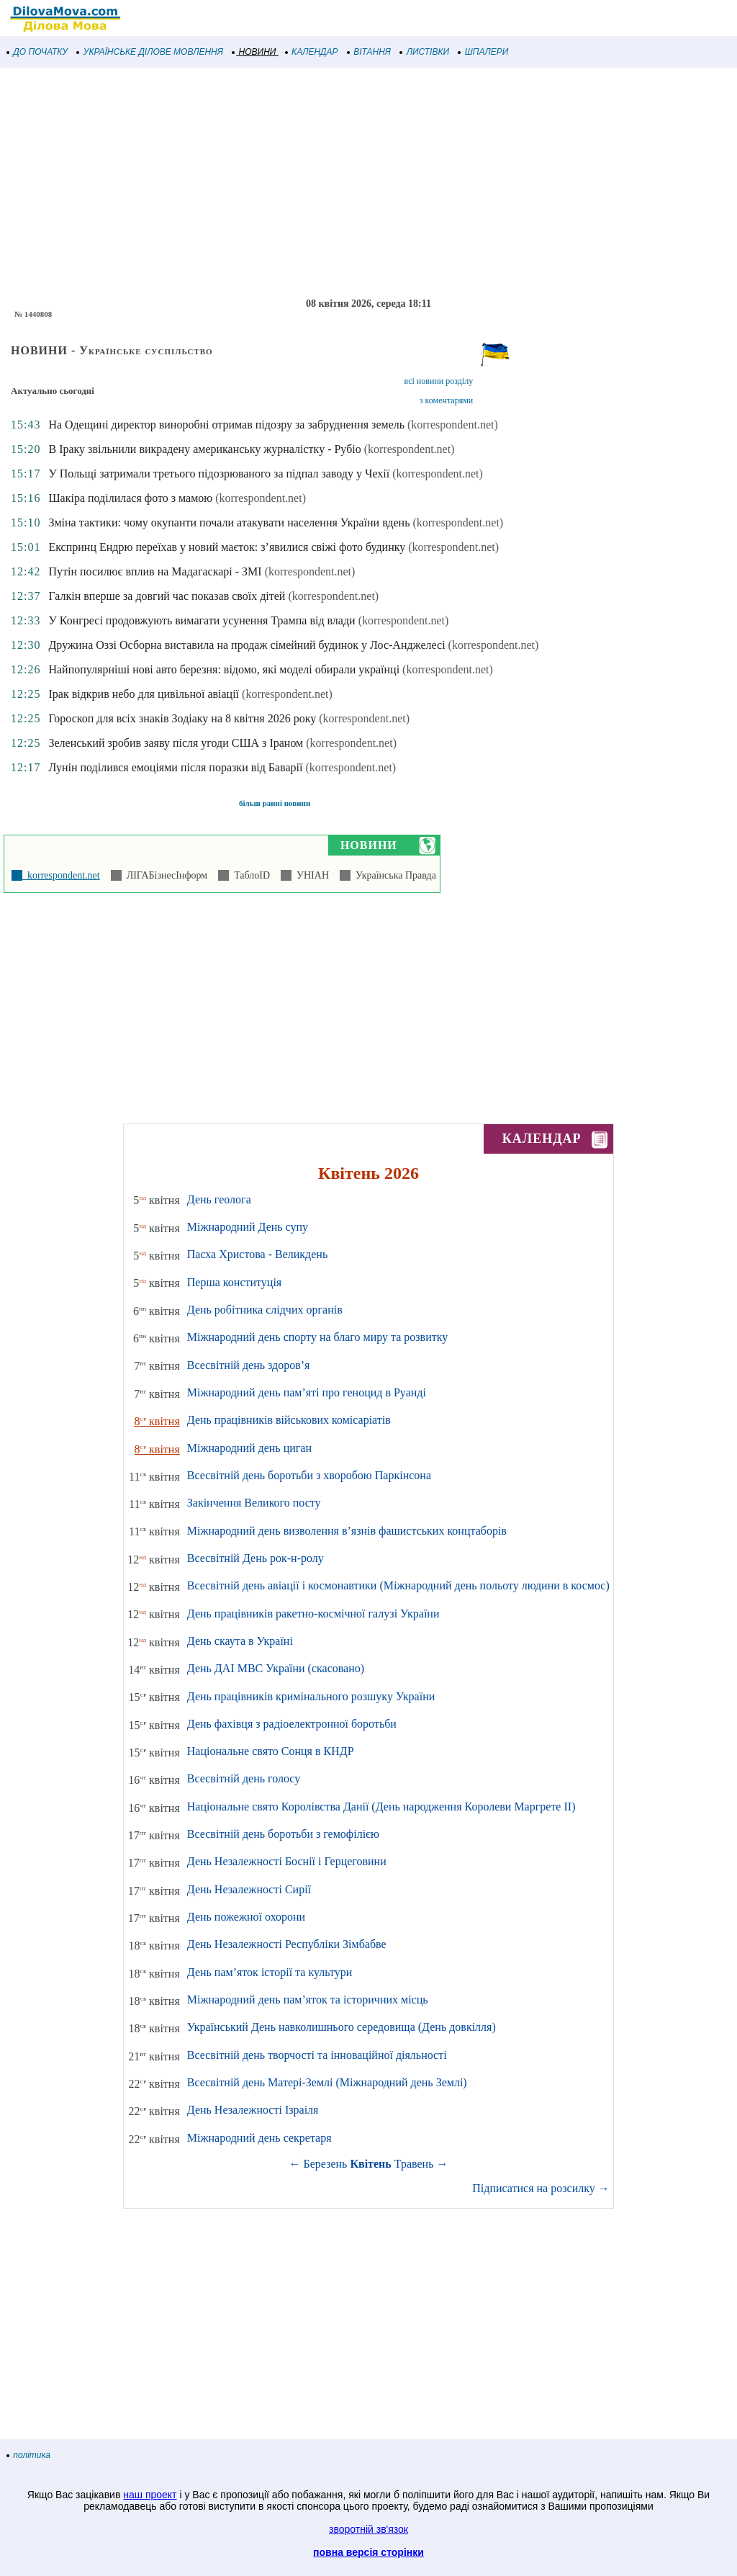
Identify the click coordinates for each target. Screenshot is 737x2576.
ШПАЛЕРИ (483, 52)
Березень (326, 2164)
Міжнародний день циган (249, 1448)
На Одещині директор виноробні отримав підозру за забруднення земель (226, 424)
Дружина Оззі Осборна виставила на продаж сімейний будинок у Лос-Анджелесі (246, 645)
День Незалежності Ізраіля (253, 2110)
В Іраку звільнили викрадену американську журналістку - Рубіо (204, 449)
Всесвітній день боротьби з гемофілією (283, 1834)
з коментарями (446, 400)
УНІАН (310, 875)
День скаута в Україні (240, 1641)
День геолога (219, 1199)
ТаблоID (249, 875)
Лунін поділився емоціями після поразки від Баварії (175, 767)
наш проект (149, 2494)
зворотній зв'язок (368, 2529)
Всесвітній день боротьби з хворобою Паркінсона (309, 1475)
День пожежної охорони (246, 1917)
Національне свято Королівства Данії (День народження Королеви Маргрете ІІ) (381, 1806)
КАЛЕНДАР (312, 52)
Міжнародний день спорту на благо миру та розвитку (317, 1337)
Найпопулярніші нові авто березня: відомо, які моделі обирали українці (223, 669)
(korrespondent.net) (452, 424)
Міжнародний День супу (247, 1227)
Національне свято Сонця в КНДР (270, 1751)
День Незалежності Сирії (249, 1889)
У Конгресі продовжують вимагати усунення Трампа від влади (201, 620)
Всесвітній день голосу (243, 1778)
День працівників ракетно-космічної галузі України (313, 1613)
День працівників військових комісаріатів (289, 1420)
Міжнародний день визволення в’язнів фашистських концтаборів (347, 1531)
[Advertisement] (368, 183)
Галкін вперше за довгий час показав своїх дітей (166, 596)
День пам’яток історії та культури (269, 1972)
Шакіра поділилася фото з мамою (130, 498)
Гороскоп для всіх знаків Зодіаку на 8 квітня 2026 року (182, 718)
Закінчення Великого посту (254, 1502)
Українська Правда (393, 875)
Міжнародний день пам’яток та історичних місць (307, 1999)
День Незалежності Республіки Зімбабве (286, 1944)
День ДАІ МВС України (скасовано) (275, 1668)
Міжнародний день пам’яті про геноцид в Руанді (306, 1392)
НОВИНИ (254, 52)
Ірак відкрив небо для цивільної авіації (143, 694)
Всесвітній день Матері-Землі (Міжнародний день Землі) (327, 2082)
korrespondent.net (61, 875)
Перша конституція (234, 1282)
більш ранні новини (274, 803)
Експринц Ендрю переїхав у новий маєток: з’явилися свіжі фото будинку (226, 547)
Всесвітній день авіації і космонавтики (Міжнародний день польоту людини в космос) (398, 1585)
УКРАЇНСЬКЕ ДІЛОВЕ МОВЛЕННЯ (150, 52)
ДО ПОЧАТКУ (37, 52)
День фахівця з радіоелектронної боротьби (292, 1724)
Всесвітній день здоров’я (248, 1365)
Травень (414, 2164)
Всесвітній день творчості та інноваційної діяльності (317, 2055)
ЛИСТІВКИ (424, 52)
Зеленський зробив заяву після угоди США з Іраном (175, 743)
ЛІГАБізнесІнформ (164, 875)
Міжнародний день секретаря (259, 2138)
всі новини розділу (439, 381)
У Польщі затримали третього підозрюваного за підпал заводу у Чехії (218, 473)
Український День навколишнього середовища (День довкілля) (341, 2027)
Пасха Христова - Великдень (257, 1254)
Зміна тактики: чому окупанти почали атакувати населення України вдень (229, 522)
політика (29, 2455)
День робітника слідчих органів (265, 1309)
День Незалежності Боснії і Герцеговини (286, 1861)
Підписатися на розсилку (540, 2188)
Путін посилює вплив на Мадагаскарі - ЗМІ (154, 571)
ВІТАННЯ (369, 52)
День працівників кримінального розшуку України (311, 1696)
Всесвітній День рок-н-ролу (255, 1558)
